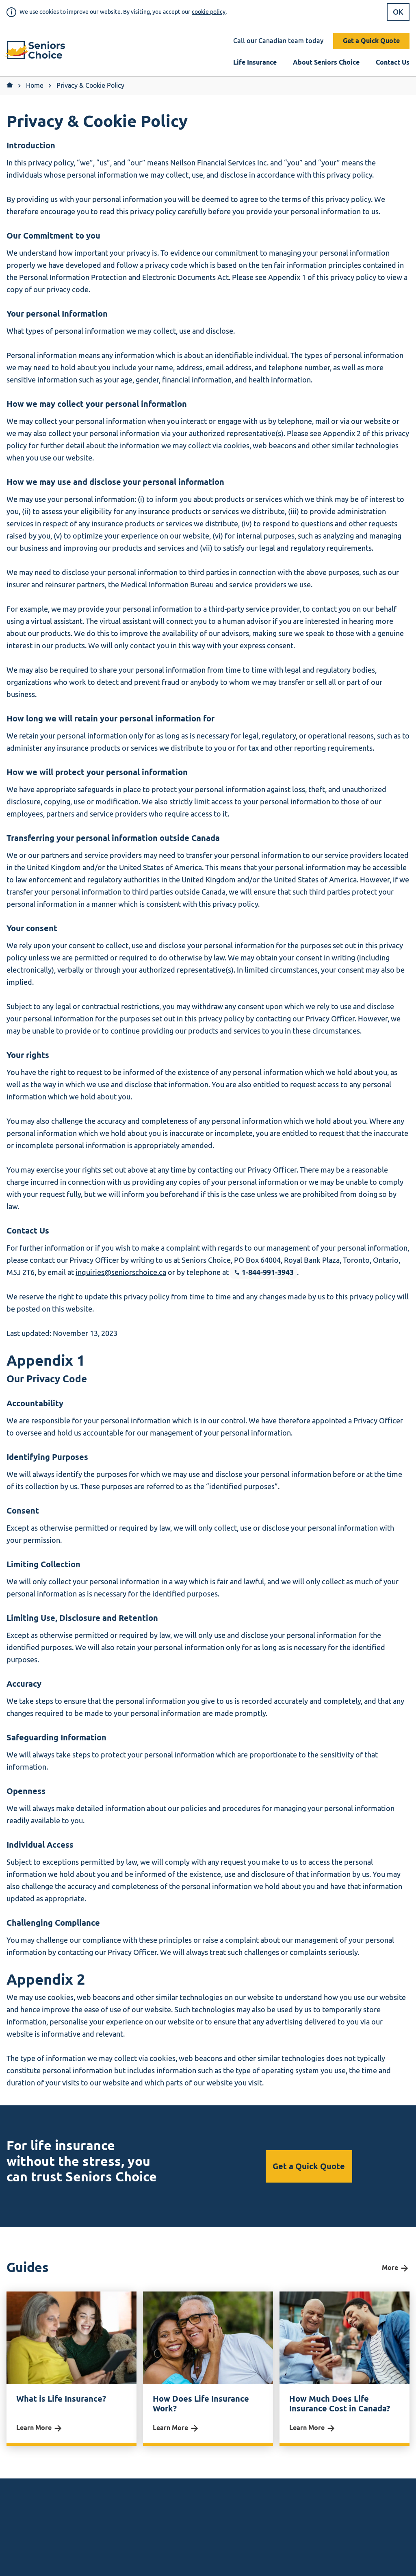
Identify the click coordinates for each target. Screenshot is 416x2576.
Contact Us (393, 62)
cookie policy (208, 12)
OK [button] (398, 12)
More (396, 2268)
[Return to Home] (9, 85)
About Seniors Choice (326, 62)
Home (34, 85)
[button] (37, 51)
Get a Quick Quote (371, 41)
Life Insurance (255, 62)
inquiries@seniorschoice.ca (121, 1272)
